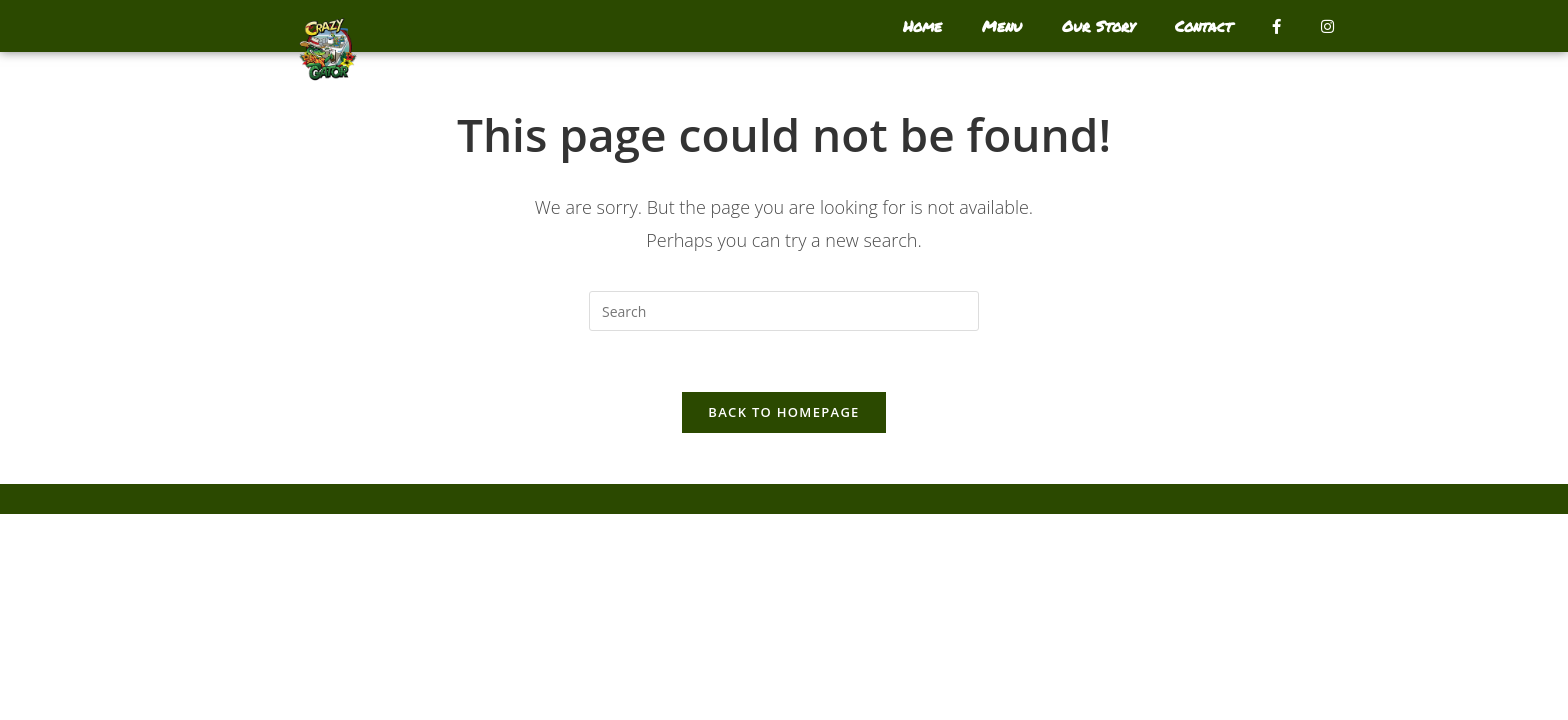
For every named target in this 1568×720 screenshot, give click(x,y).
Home (922, 26)
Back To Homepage (783, 412)
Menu (1002, 26)
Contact (1203, 26)
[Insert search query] (784, 311)
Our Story (1098, 26)
